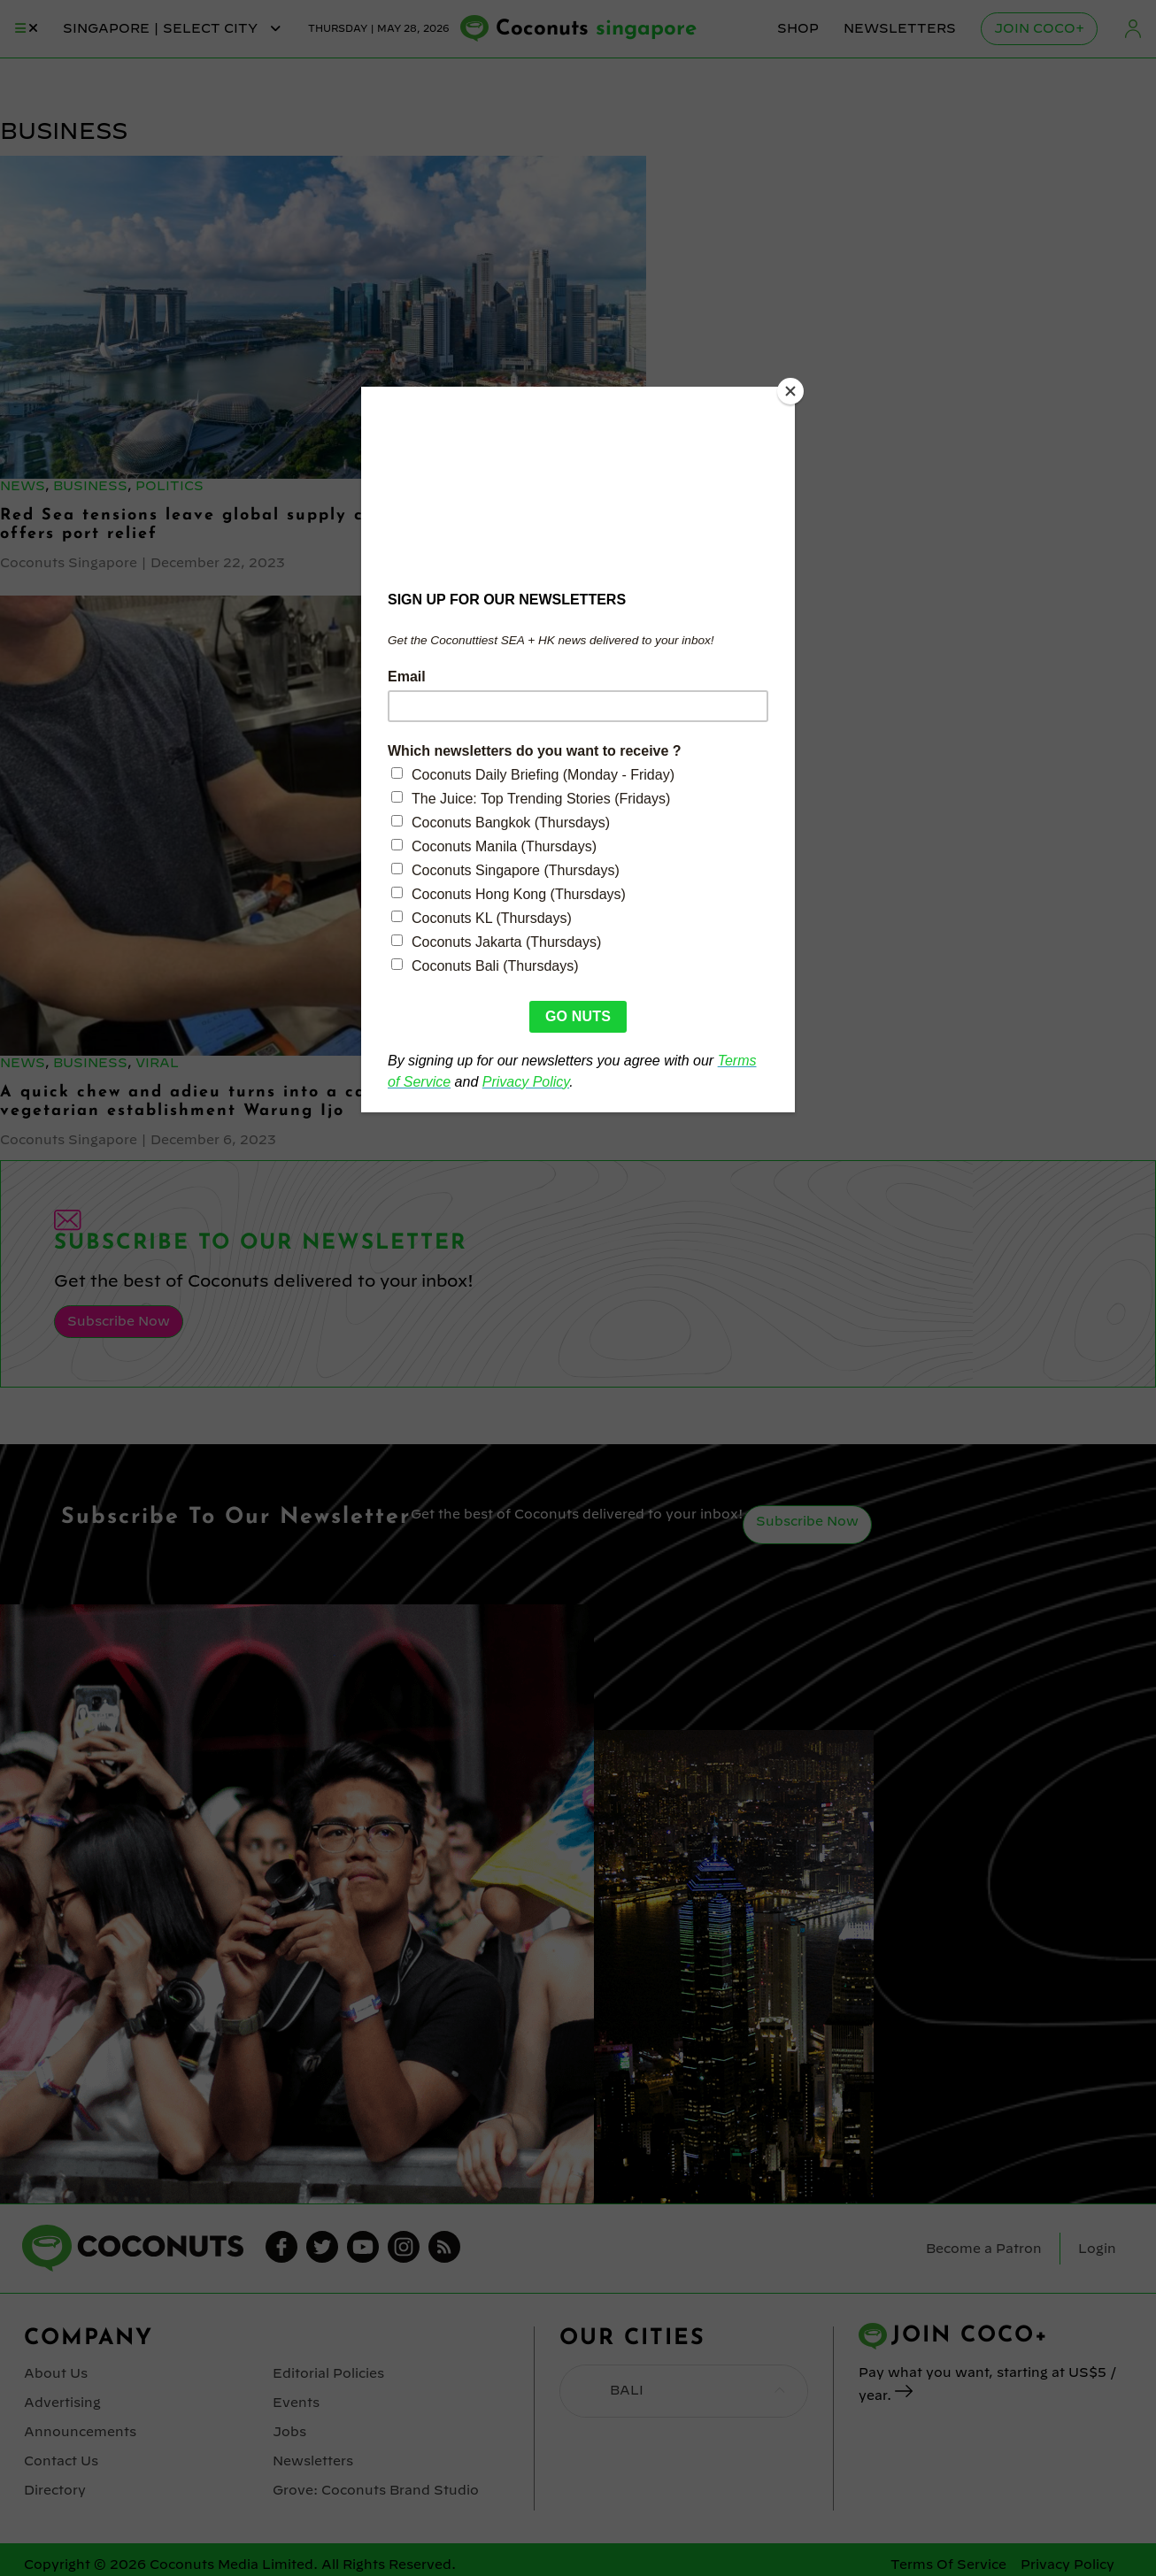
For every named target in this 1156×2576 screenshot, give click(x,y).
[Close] (790, 391)
